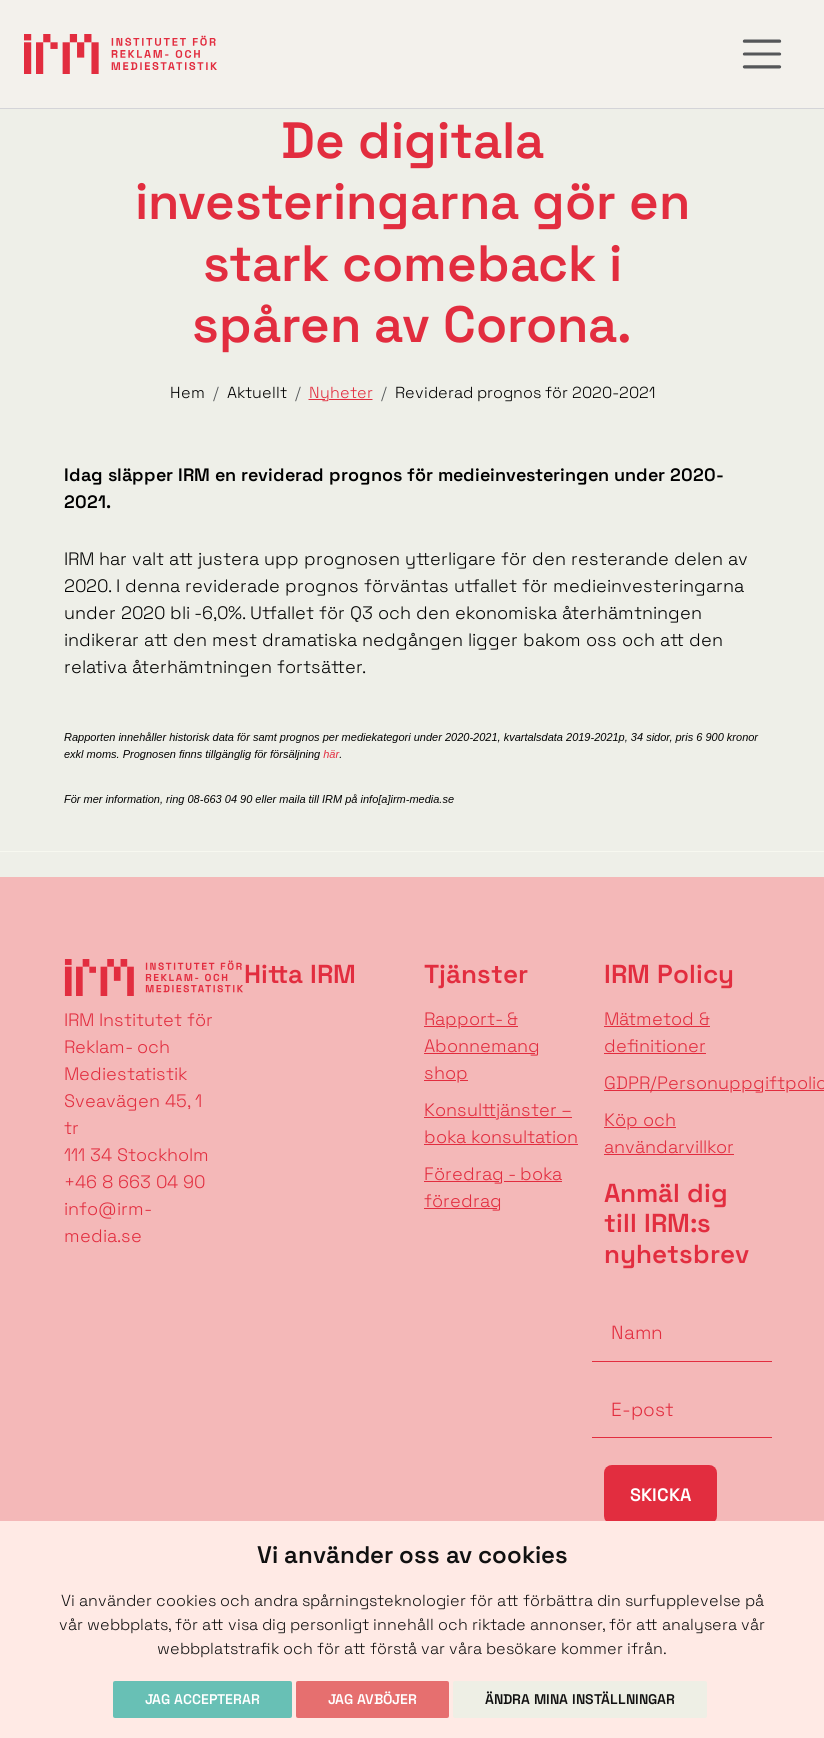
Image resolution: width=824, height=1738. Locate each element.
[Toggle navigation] (762, 54)
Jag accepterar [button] (202, 1699)
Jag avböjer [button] (372, 1699)
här (331, 754)
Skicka (660, 1494)
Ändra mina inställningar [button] (580, 1699)
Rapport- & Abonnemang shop (482, 1045)
